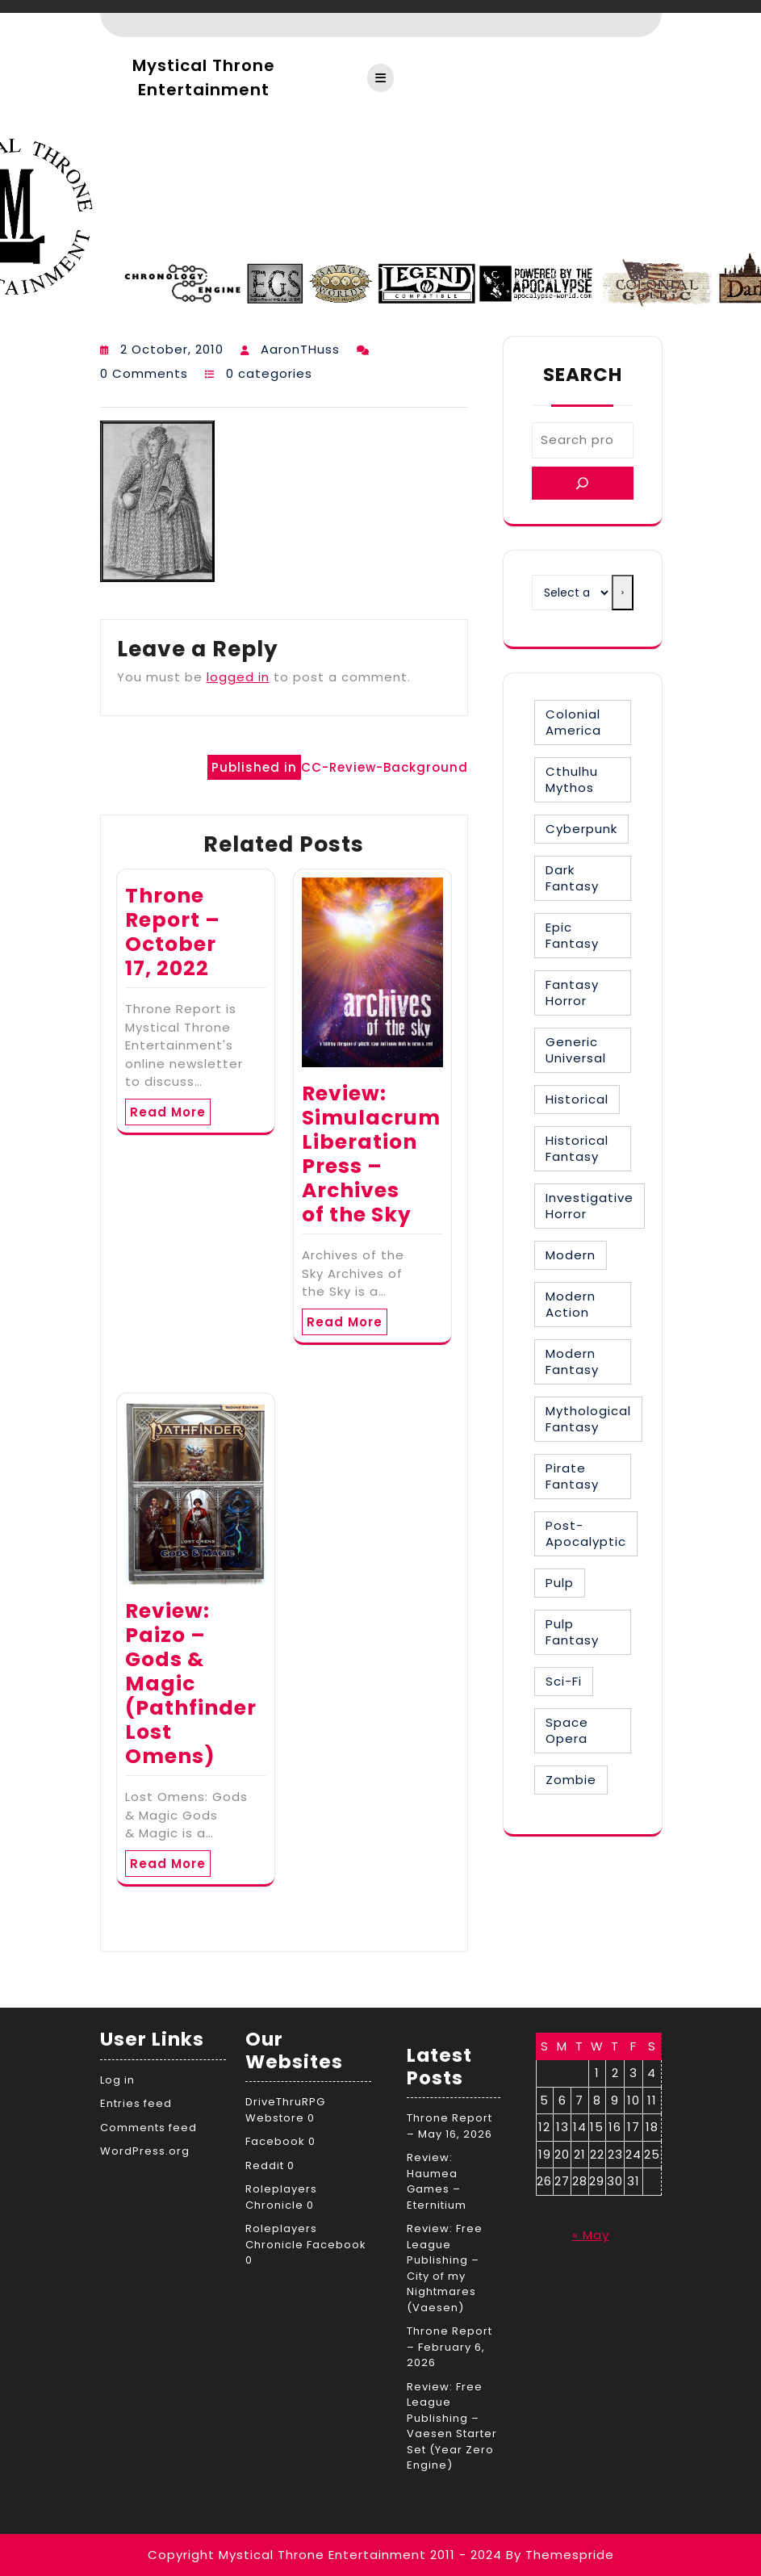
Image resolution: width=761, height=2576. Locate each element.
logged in (238, 676)
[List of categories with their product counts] (572, 592)
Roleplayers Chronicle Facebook (305, 2236)
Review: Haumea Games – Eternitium (436, 2181)
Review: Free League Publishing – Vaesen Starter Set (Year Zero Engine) (452, 2426)
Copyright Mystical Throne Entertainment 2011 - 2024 (325, 2554)
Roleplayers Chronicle (281, 2197)
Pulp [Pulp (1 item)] (560, 1582)
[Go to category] (622, 592)
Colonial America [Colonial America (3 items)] (573, 722)
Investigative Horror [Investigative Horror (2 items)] (589, 1205)
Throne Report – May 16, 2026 (449, 2126)
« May (590, 2234)
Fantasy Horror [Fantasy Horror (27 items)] (572, 992)
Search (582, 374)
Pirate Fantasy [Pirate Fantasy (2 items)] (572, 1476)
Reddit (264, 2165)
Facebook (275, 2141)
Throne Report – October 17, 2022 (172, 932)
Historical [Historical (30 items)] (577, 1099)
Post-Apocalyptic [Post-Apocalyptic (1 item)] (586, 1533)
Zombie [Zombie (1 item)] (571, 1779)
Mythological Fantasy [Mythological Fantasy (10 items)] (588, 1418)
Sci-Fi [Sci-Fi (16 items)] (564, 1681)
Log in (117, 2080)
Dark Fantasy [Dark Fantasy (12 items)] (572, 877)
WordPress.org (145, 2151)
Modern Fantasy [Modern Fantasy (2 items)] (572, 1361)
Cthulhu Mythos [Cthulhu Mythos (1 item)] (572, 779)
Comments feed (148, 2127)
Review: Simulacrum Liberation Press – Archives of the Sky (371, 1154)
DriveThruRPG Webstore (285, 2110)
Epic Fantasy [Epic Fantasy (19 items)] (572, 935)
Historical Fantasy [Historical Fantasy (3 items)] (577, 1148)
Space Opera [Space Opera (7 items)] (567, 1730)
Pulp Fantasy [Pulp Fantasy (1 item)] (572, 1631)
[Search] (582, 483)
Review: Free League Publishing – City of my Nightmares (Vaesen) (445, 2268)
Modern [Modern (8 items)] (571, 1254)
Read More (168, 1112)
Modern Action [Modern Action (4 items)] (571, 1304)
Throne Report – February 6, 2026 (449, 2346)
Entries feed (136, 2103)
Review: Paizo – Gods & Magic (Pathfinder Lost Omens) (191, 1683)
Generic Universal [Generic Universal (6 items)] (576, 1049)
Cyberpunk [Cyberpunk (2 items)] (581, 828)
